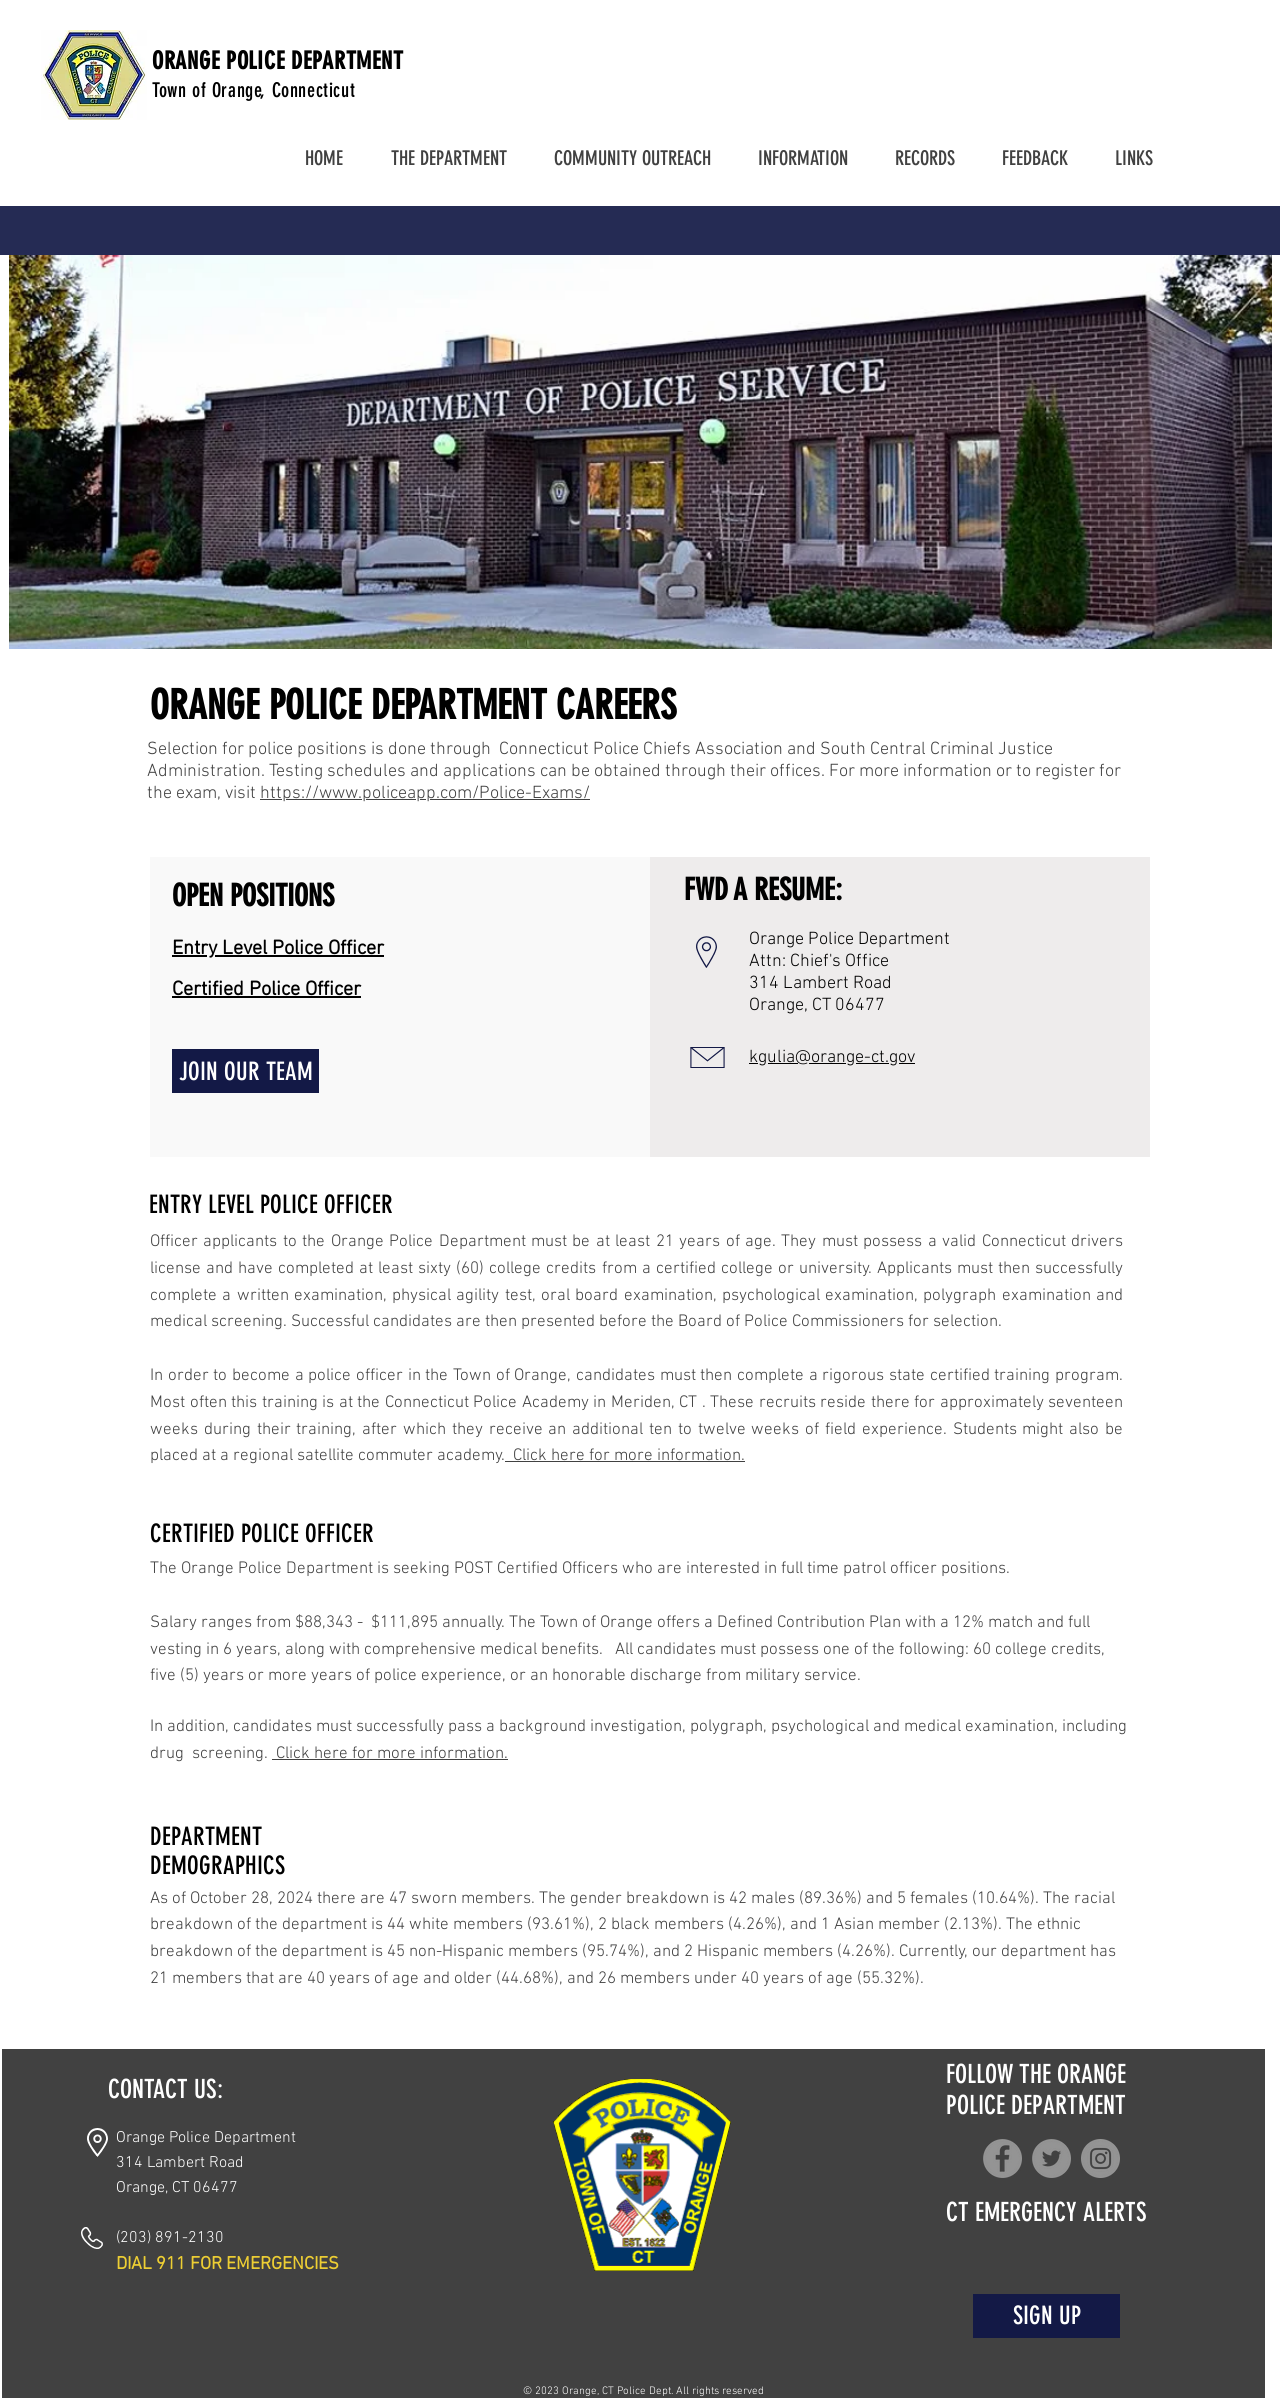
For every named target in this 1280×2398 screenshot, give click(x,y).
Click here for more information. (625, 1456)
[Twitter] (1051, 2158)
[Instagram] (1100, 2158)
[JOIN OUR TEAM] (245, 1071)
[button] (448, 158)
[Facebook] (1002, 2158)
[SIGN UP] (1046, 2316)
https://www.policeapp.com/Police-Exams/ (425, 793)
